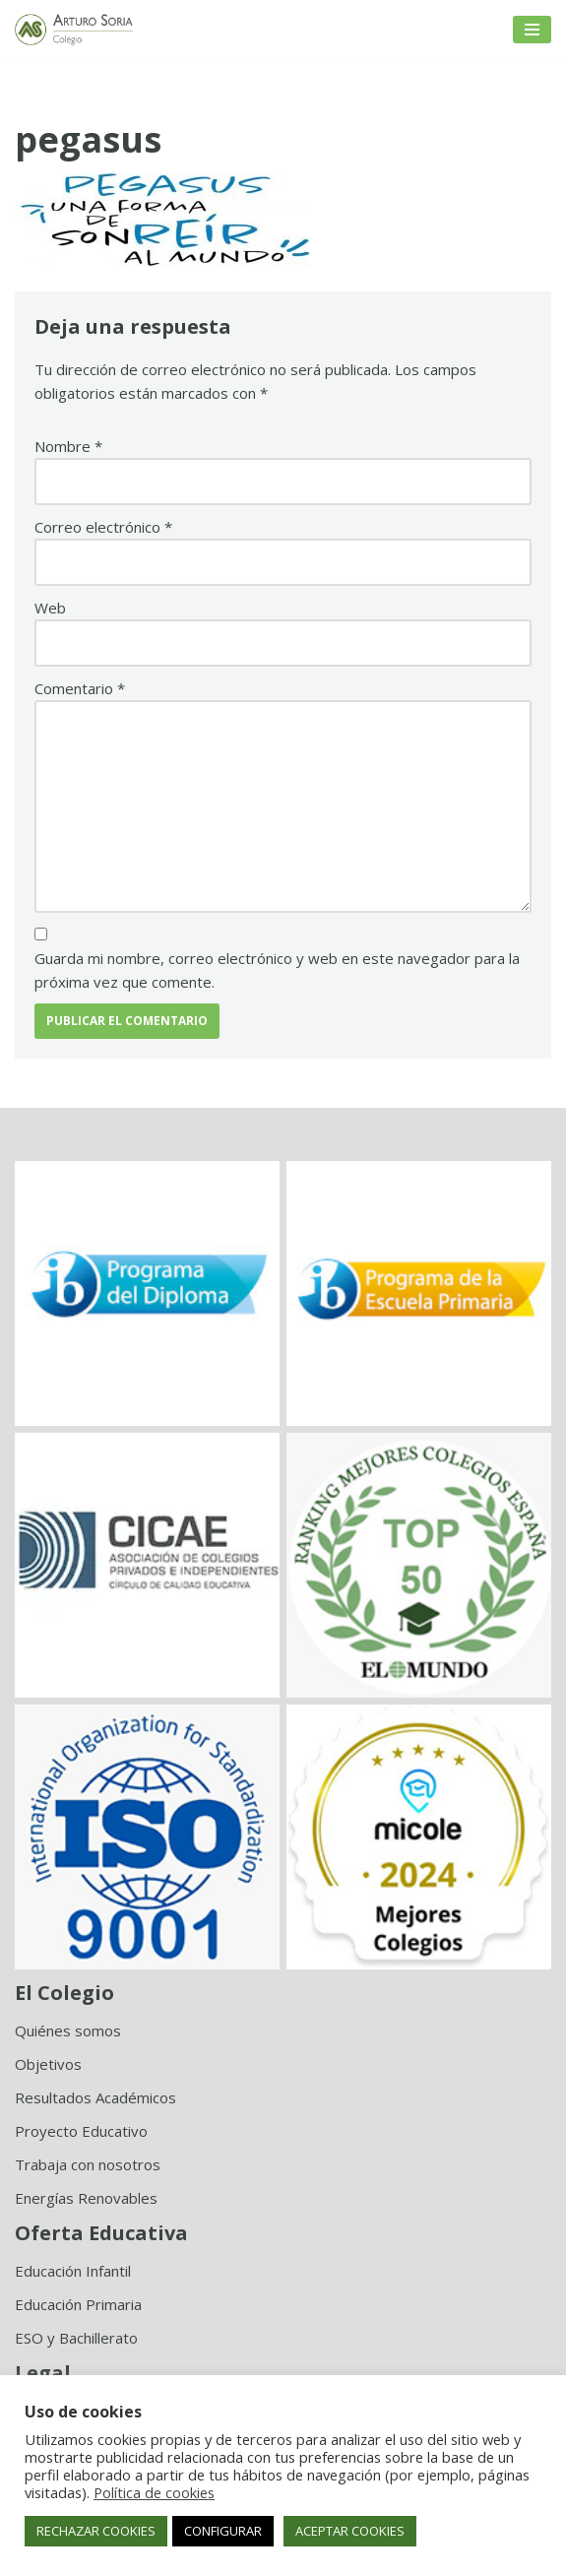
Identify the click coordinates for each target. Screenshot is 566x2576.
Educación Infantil (73, 2271)
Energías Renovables (86, 2198)
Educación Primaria (78, 2304)
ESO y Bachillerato (76, 2338)
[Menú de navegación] (532, 29)
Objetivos (48, 2064)
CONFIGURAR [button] (223, 2531)
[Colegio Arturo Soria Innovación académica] (74, 29)
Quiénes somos (68, 2030)
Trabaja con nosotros (87, 2164)
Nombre (68, 446)
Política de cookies (154, 2492)
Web (50, 607)
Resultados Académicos (95, 2097)
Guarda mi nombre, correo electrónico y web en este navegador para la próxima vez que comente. (277, 970)
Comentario (79, 688)
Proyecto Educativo (81, 2131)
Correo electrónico (103, 527)
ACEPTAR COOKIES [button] (350, 2531)
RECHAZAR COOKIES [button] (96, 2531)
